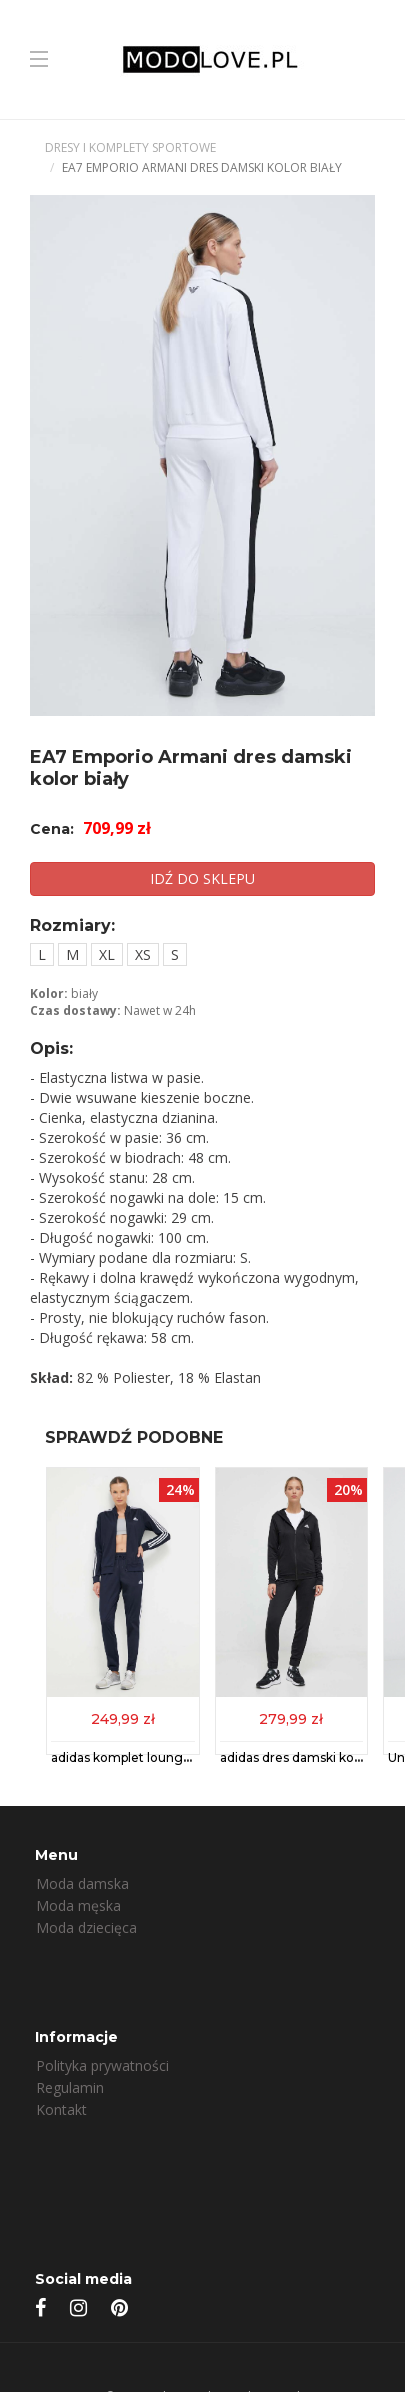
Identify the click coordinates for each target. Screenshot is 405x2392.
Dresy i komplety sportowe (130, 147)
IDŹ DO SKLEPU (202, 878)
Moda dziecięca (86, 1927)
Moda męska (78, 1905)
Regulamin (70, 2087)
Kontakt (61, 2109)
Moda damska (82, 1883)
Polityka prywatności (102, 2065)
